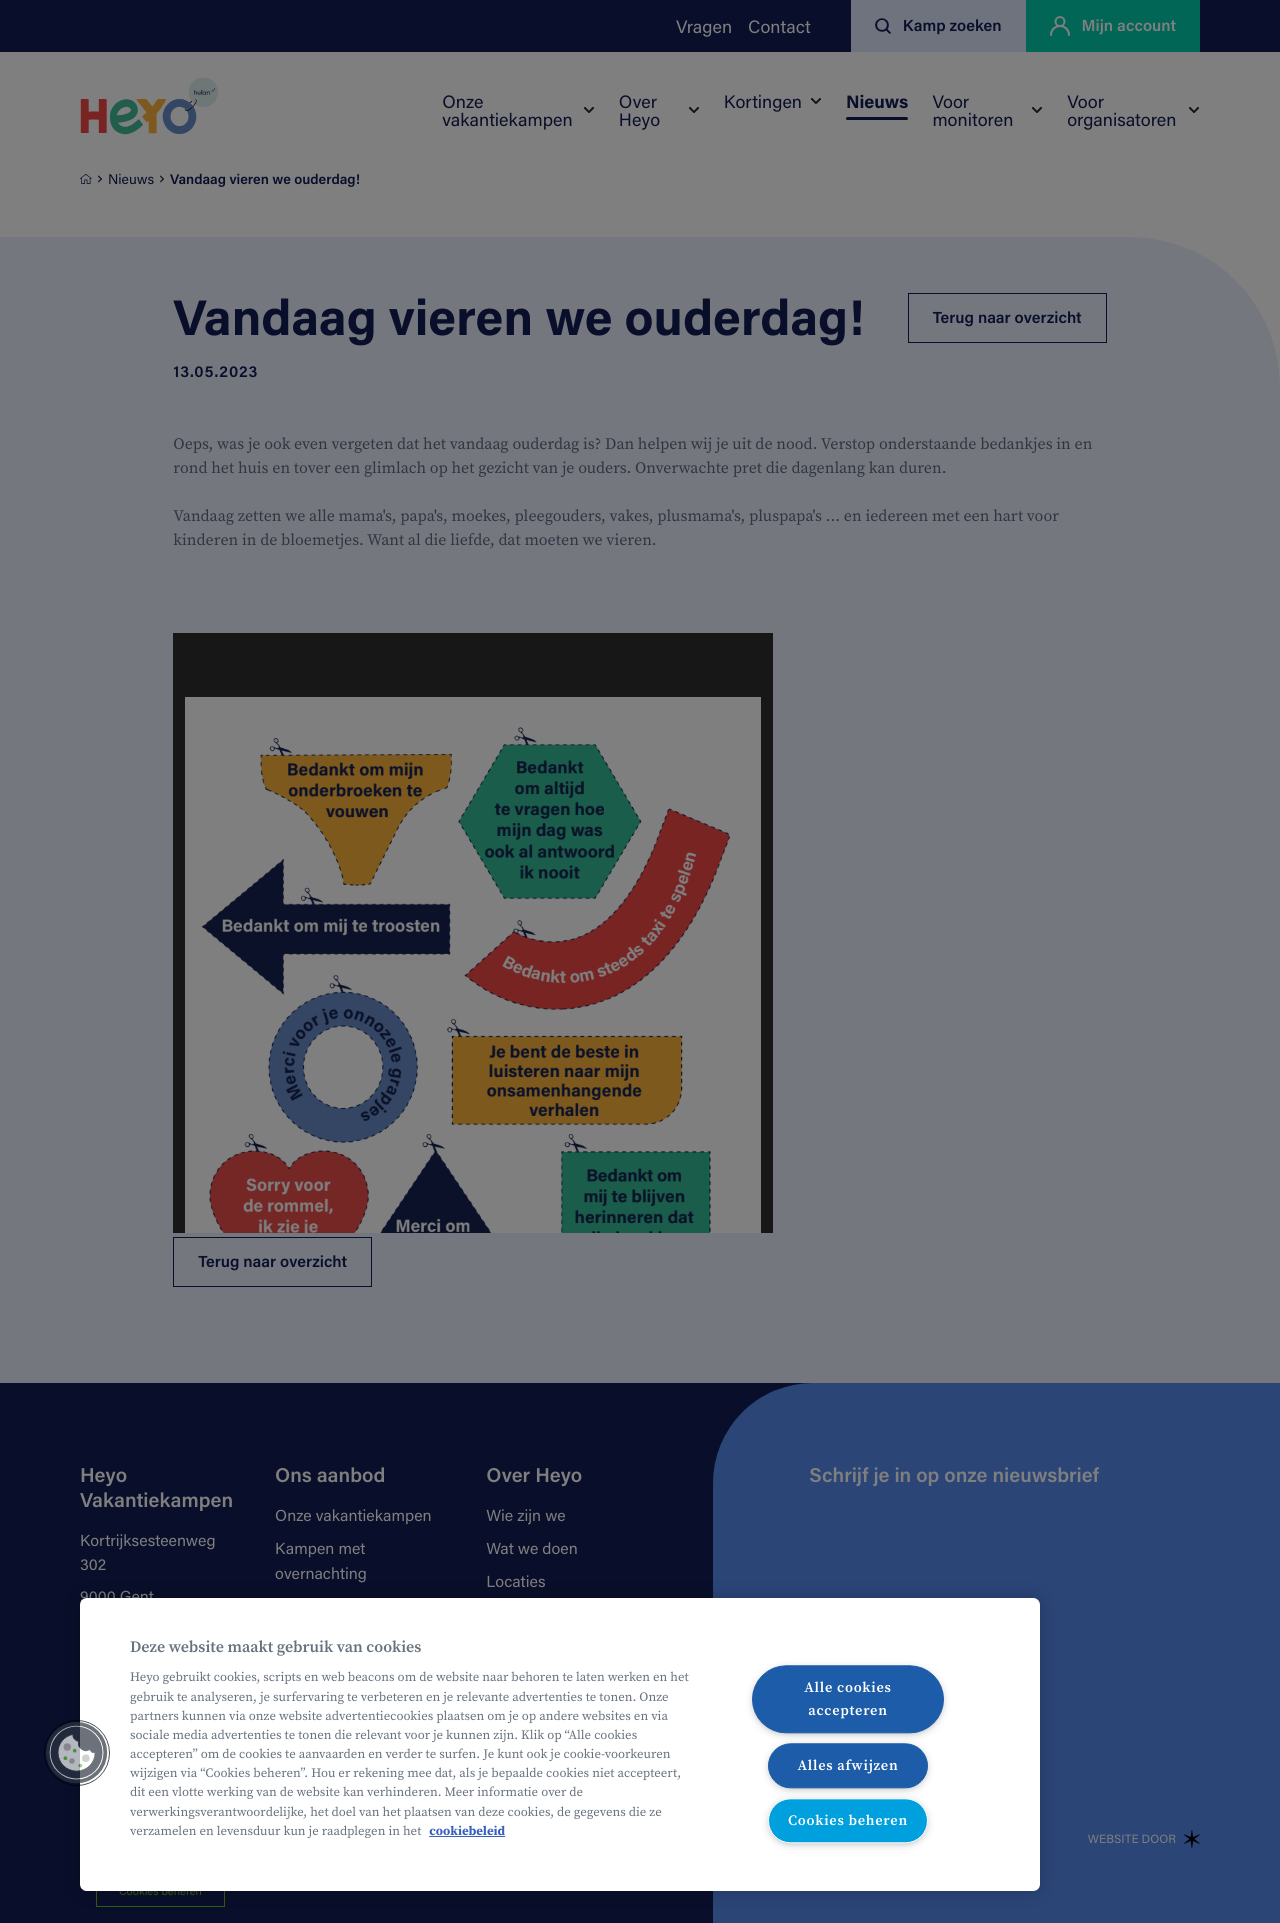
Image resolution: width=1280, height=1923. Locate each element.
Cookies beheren (848, 1820)
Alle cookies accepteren (847, 1699)
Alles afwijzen (847, 1765)
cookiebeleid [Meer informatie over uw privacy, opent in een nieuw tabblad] (467, 1831)
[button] (77, 1753)
